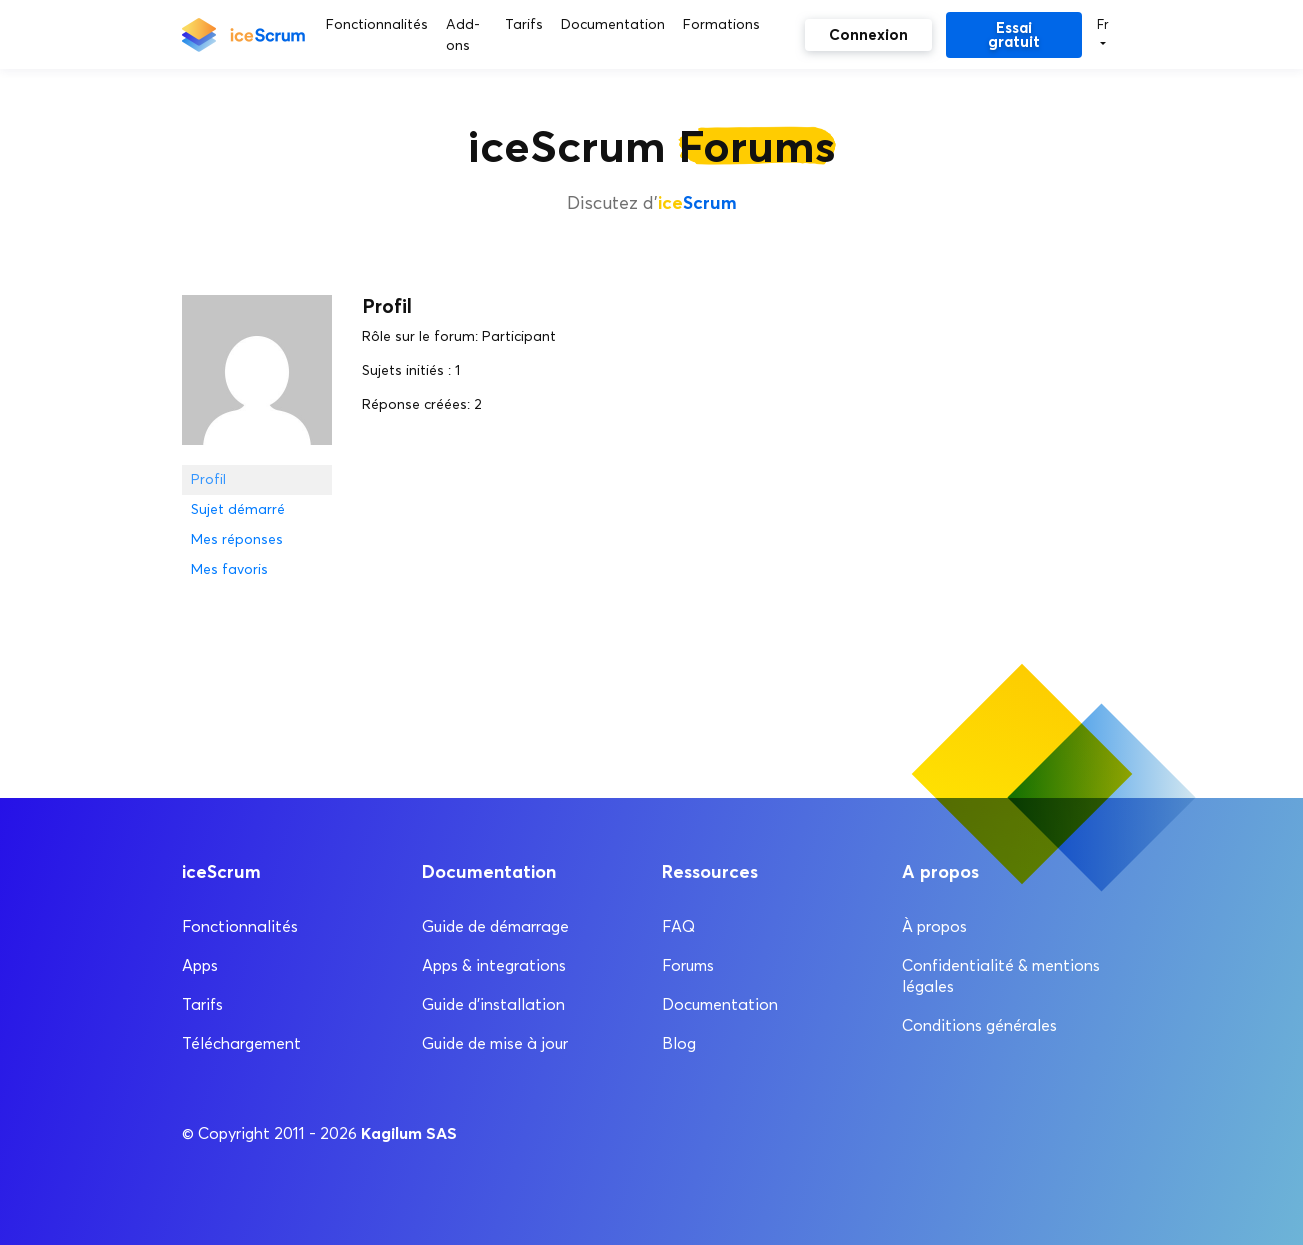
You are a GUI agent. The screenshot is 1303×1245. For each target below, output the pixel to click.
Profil (208, 479)
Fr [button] (1103, 24)
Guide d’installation (493, 1004)
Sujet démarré (238, 509)
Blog (679, 1043)
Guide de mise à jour (495, 1043)
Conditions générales (979, 1025)
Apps (200, 965)
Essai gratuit (1014, 34)
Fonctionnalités (240, 926)
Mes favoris (229, 569)
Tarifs (202, 1004)
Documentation (720, 1004)
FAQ (678, 926)
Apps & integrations (494, 965)
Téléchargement (241, 1043)
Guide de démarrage (495, 926)
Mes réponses (237, 539)
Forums (688, 965)
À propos (934, 926)
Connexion (868, 34)
